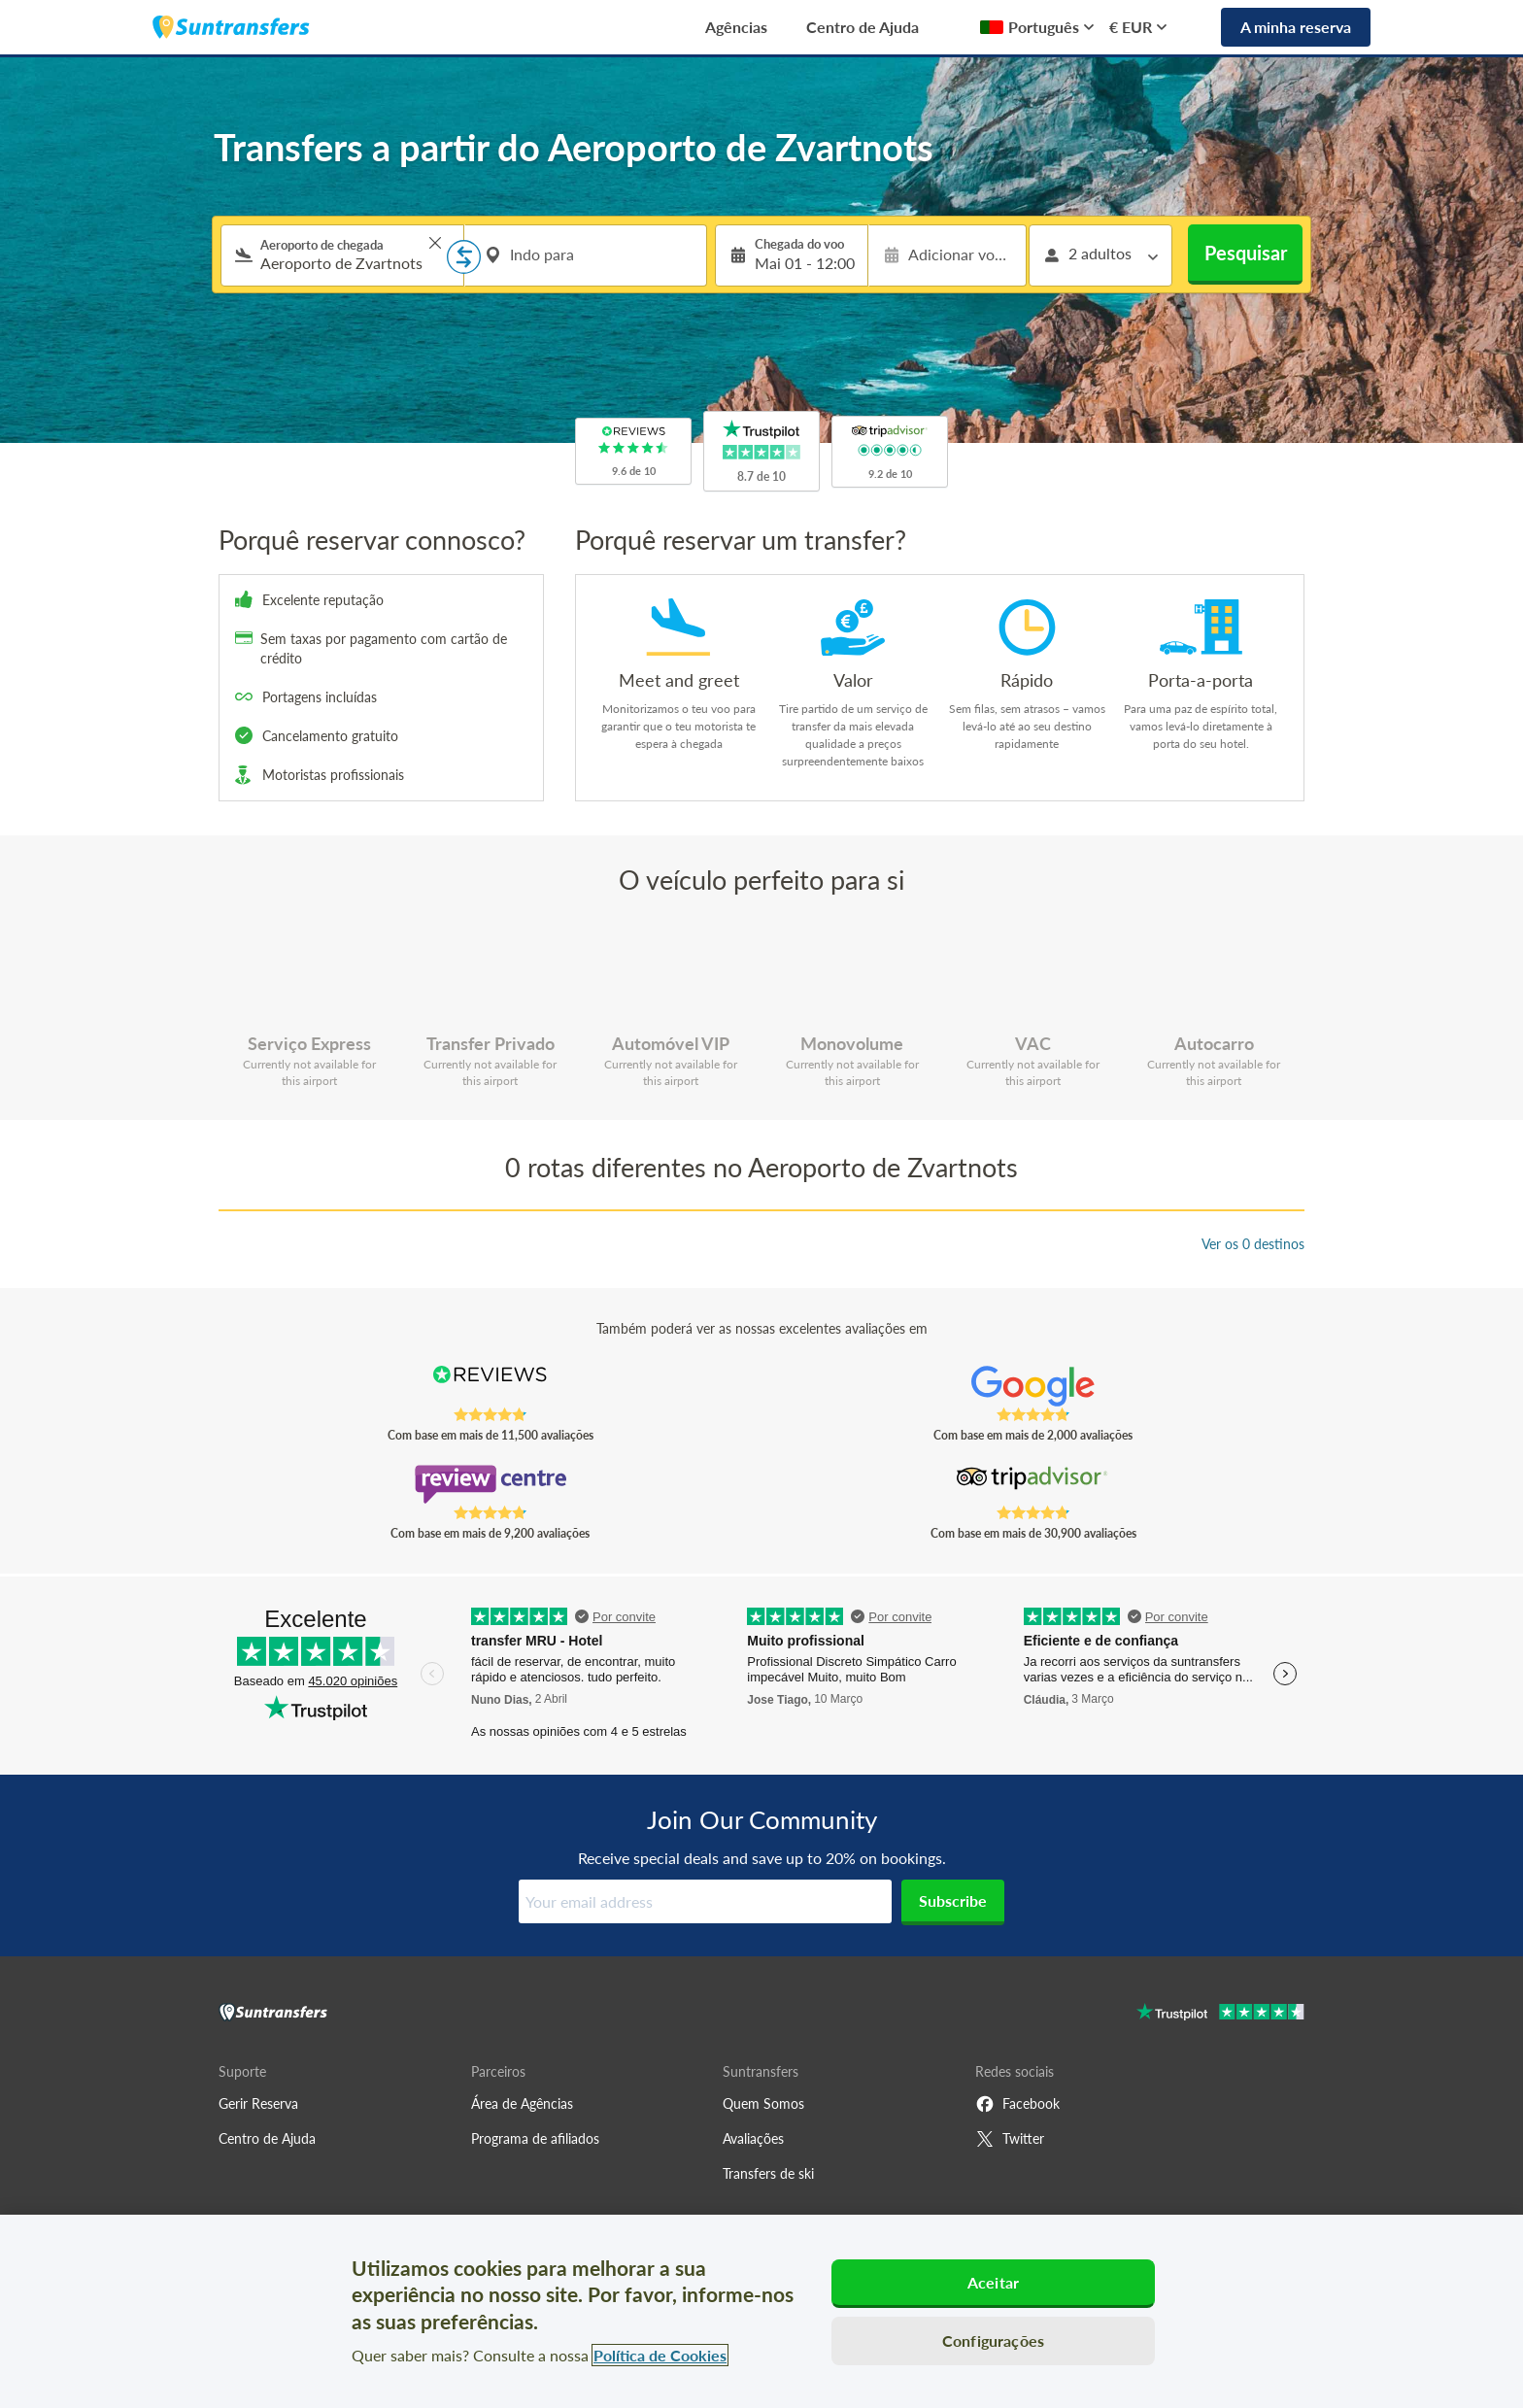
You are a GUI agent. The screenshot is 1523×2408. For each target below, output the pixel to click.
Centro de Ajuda (862, 26)
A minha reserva (1295, 26)
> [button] (435, 243)
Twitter (1009, 2139)
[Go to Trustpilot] (1220, 2014)
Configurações (993, 2340)
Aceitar (993, 2282)
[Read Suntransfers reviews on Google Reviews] (1033, 1386)
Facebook (1017, 2104)
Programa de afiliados (535, 2138)
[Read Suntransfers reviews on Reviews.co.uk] (490, 1386)
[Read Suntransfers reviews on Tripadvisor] (1033, 1484)
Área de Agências (522, 2103)
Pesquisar (1245, 252)
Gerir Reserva (258, 2103)
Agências (736, 26)
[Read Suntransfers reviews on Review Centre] (490, 1484)
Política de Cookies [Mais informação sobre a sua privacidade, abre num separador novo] (660, 2355)
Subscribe (953, 1900)
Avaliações (753, 2138)
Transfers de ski (768, 2173)
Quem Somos (763, 2103)
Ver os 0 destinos (1252, 1244)
